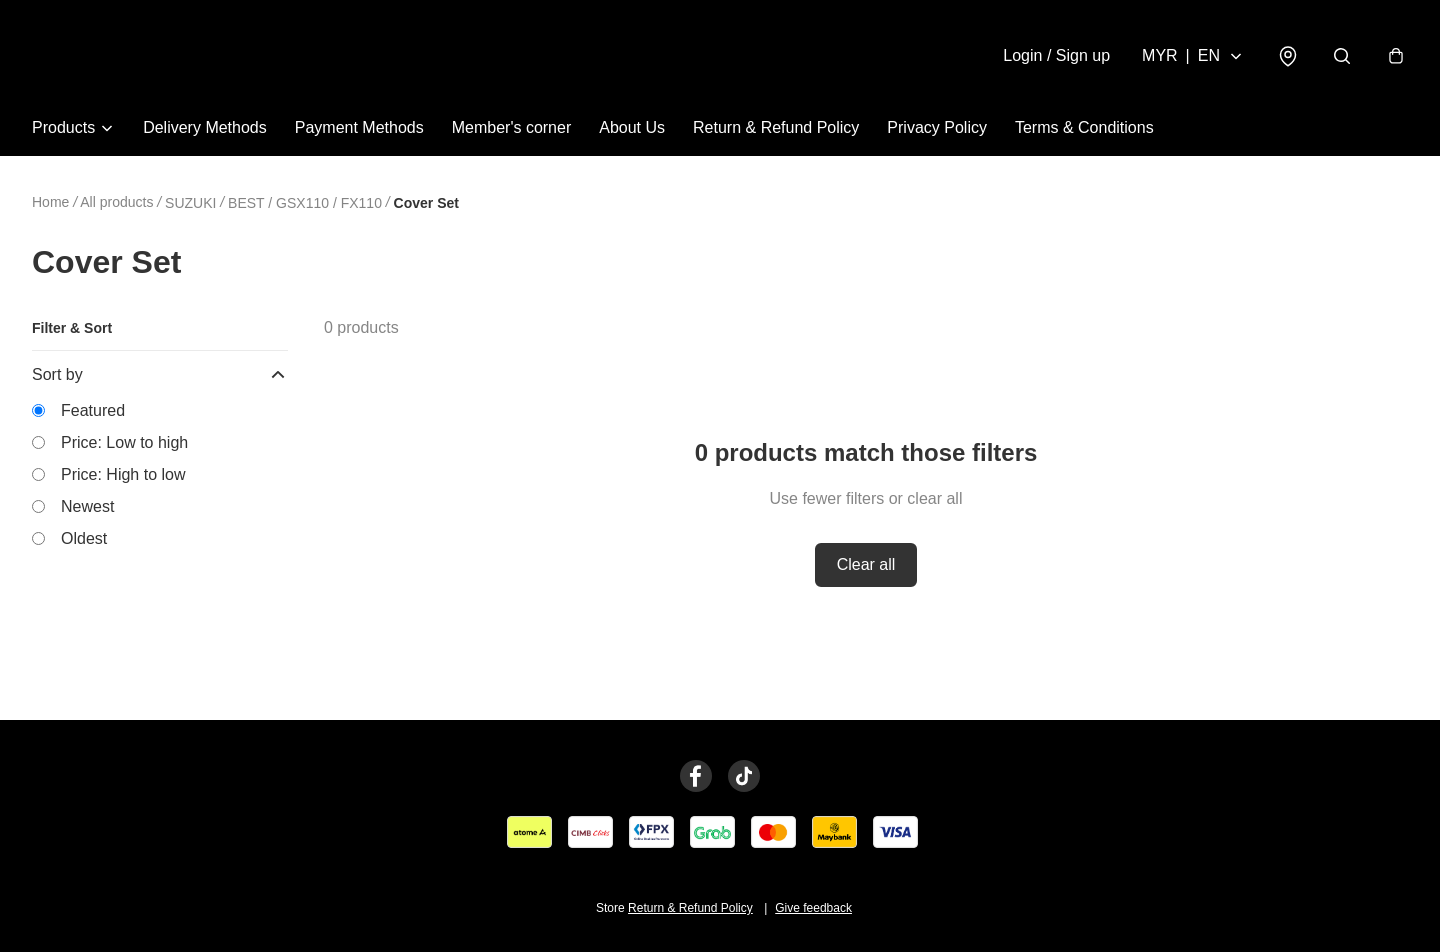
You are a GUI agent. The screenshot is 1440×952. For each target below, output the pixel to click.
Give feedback (813, 908)
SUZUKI (190, 203)
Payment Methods (359, 127)
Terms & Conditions (1084, 127)
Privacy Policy (937, 127)
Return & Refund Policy (776, 127)
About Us (632, 127)
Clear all (866, 564)
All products (116, 202)
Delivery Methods (205, 127)
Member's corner (512, 127)
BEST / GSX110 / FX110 (305, 203)
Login (1056, 55)
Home (50, 202)
